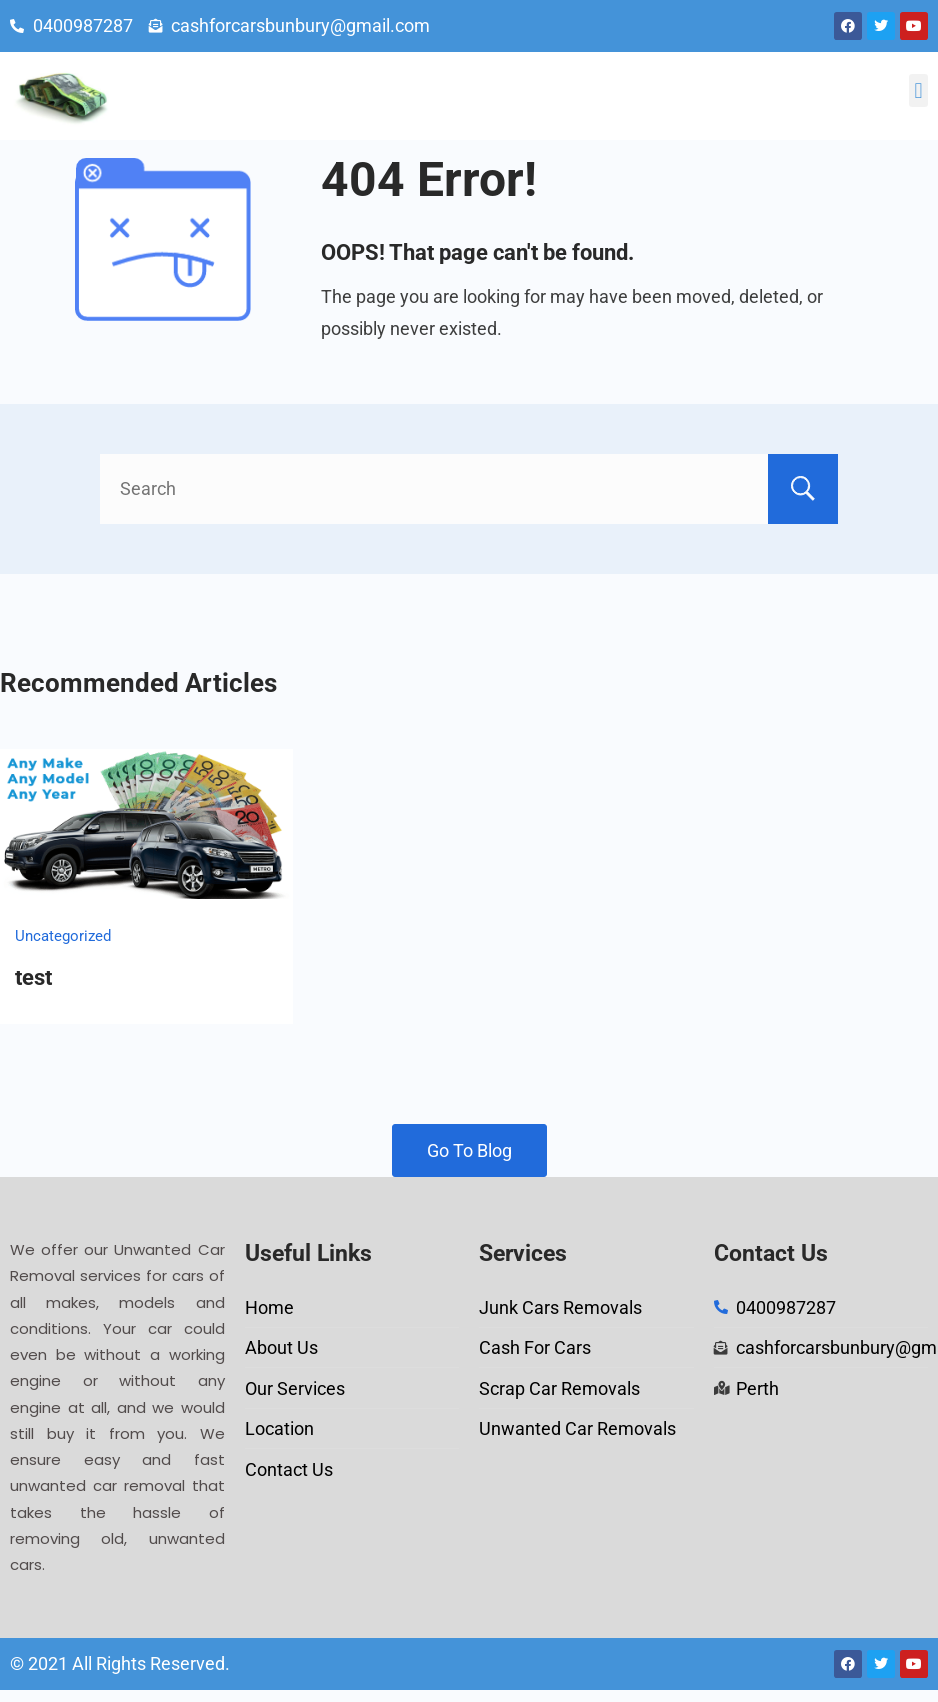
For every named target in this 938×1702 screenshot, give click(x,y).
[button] (918, 90)
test (33, 977)
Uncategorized (63, 936)
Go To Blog (469, 1150)
